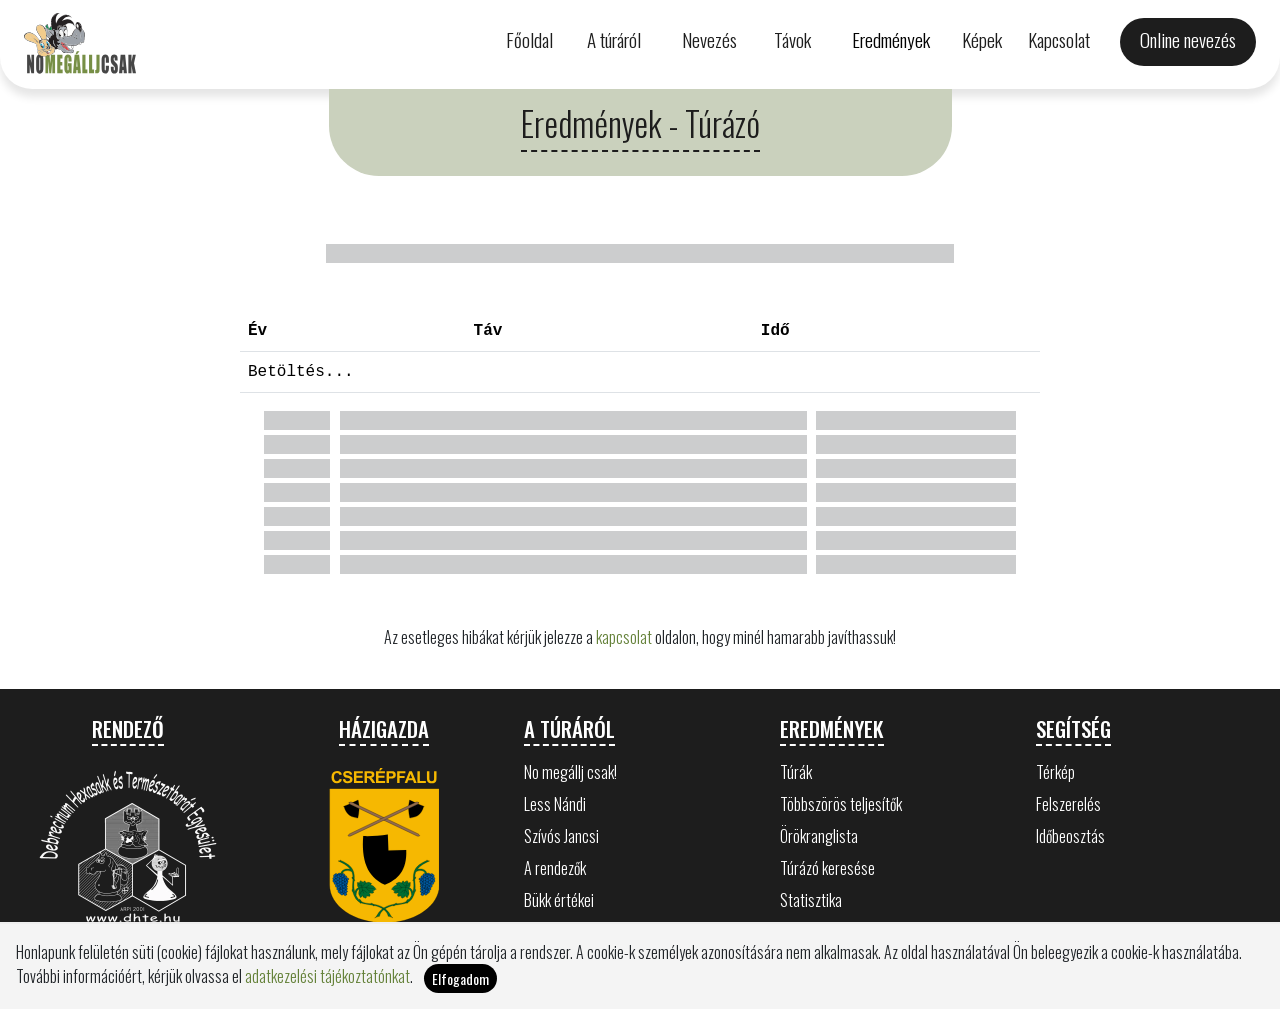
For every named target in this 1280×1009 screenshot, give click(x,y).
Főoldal (529, 39)
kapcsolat (624, 637)
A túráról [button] (614, 39)
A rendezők (555, 868)
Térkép (1055, 772)
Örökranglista (819, 836)
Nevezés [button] (709, 39)
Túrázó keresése (827, 868)
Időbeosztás (1070, 836)
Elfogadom (460, 986)
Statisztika (811, 900)
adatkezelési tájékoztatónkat (327, 984)
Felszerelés (1068, 804)
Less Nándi (555, 804)
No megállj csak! (570, 772)
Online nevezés (1188, 39)
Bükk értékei (559, 900)
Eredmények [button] (891, 39)
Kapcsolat (1059, 39)
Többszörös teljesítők (841, 804)
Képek (982, 39)
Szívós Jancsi (561, 836)
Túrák (796, 772)
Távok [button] (792, 39)
